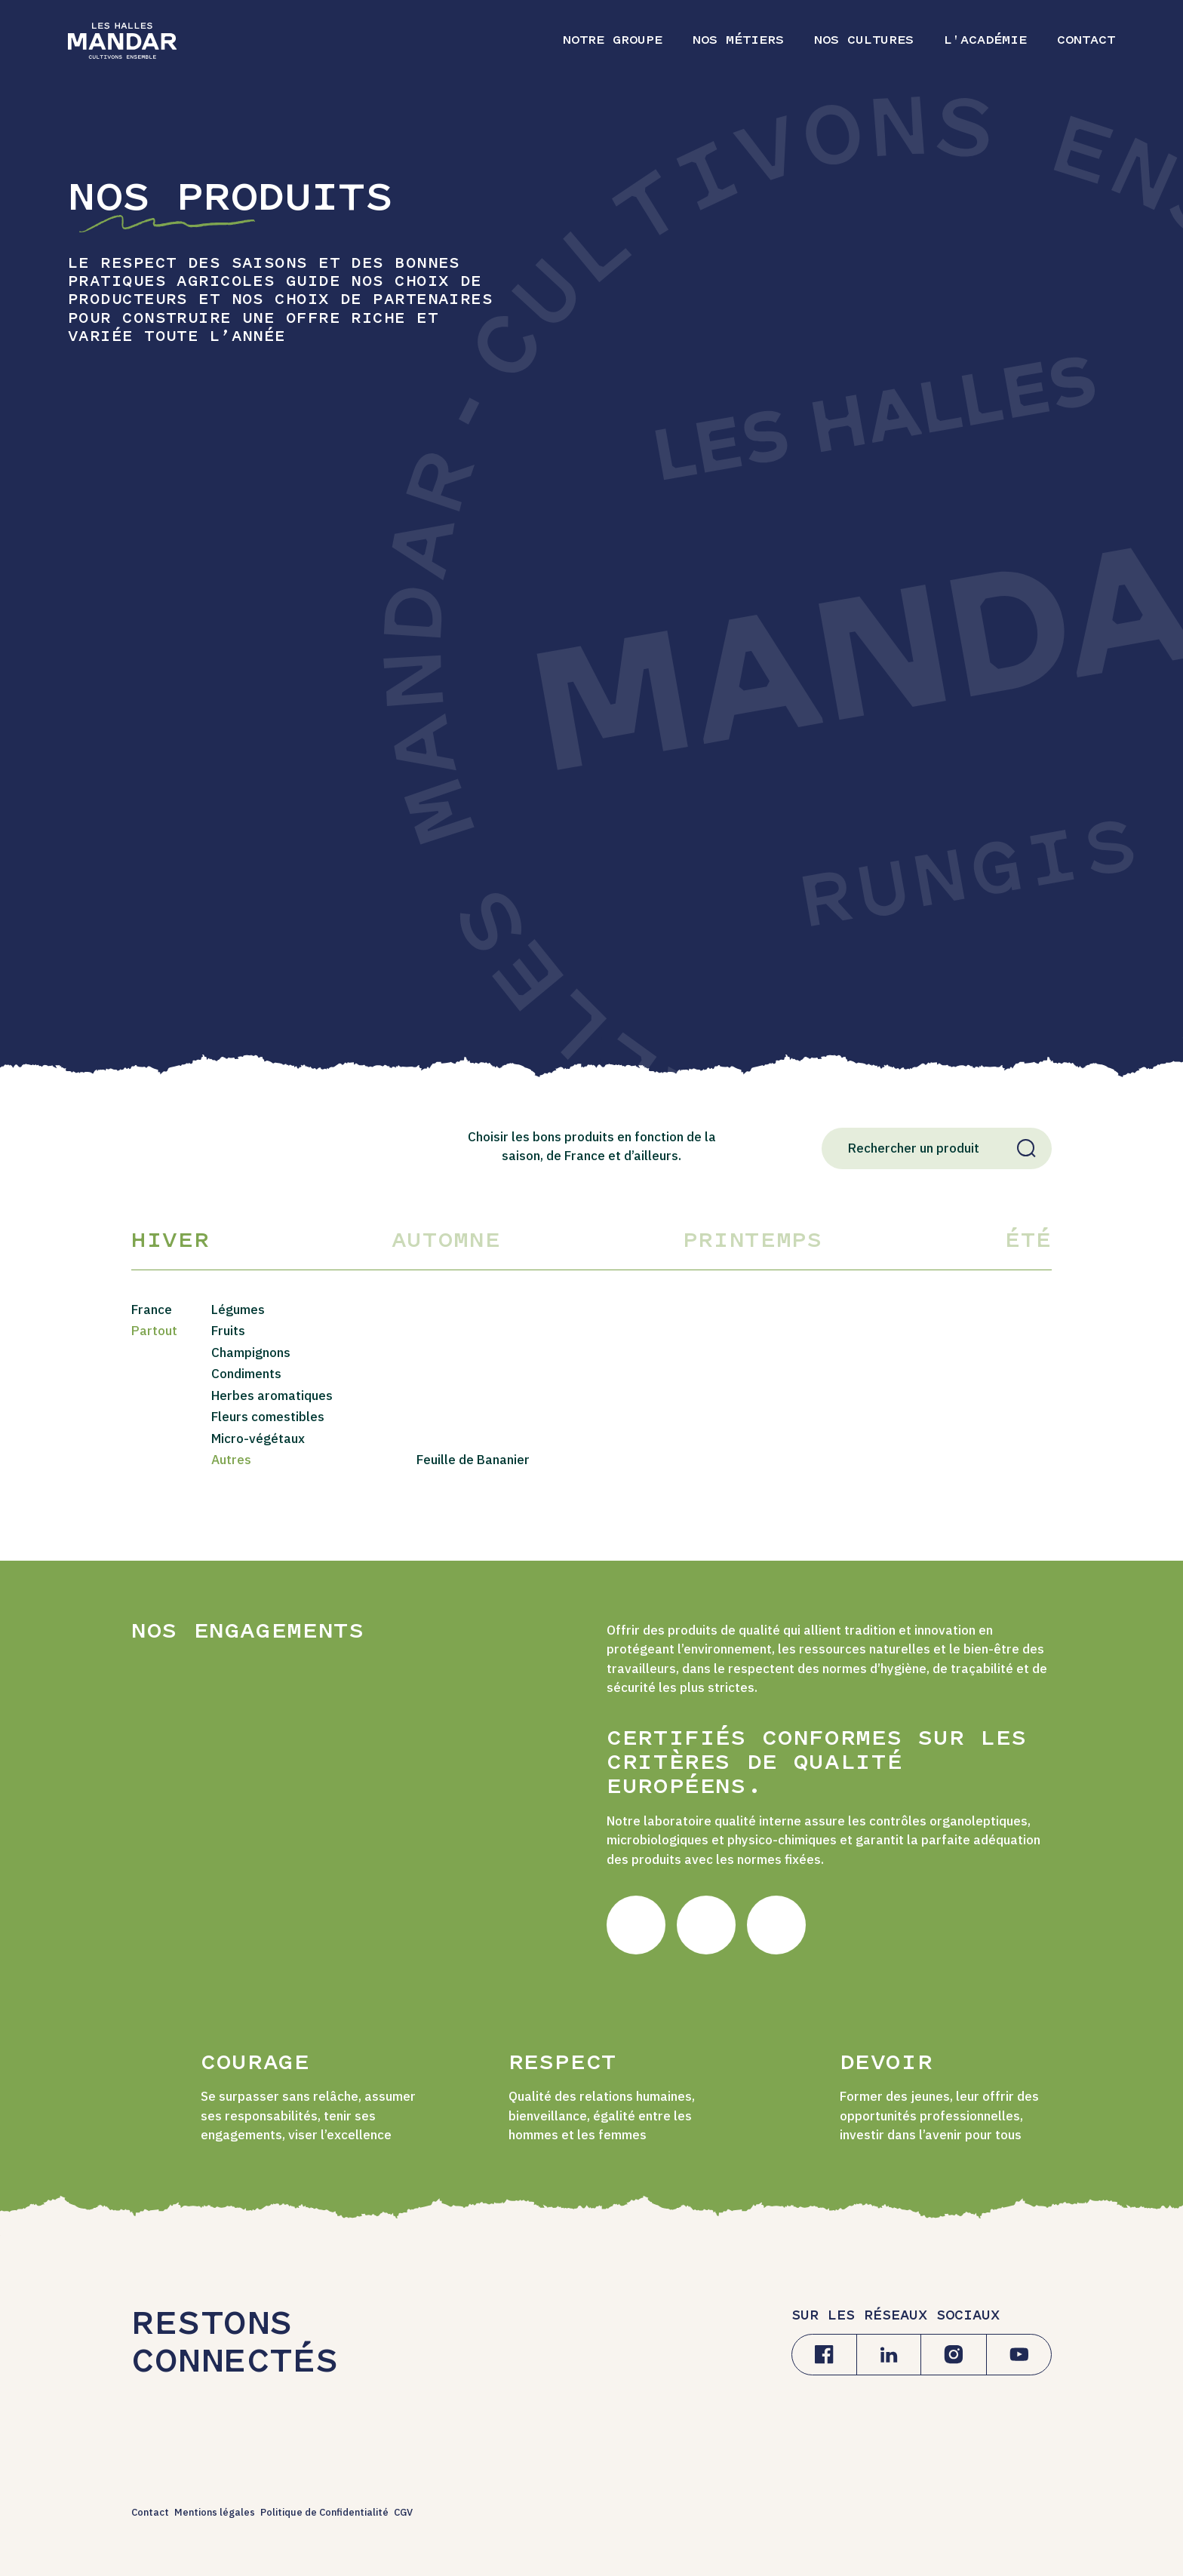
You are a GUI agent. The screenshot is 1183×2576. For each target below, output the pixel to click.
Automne (446, 1242)
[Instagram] (953, 2355)
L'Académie (985, 41)
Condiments (246, 1373)
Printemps (753, 1242)
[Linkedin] (888, 2355)
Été (1028, 1242)
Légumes (238, 1309)
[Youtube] (1019, 2355)
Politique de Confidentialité (324, 2512)
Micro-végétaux (258, 1438)
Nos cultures (864, 41)
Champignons (250, 1352)
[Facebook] (824, 2355)
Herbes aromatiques (272, 1395)
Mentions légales (214, 2512)
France (151, 1309)
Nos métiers (738, 41)
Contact (150, 2512)
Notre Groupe (612, 41)
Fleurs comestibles (267, 1416)
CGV (403, 2512)
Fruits (228, 1330)
